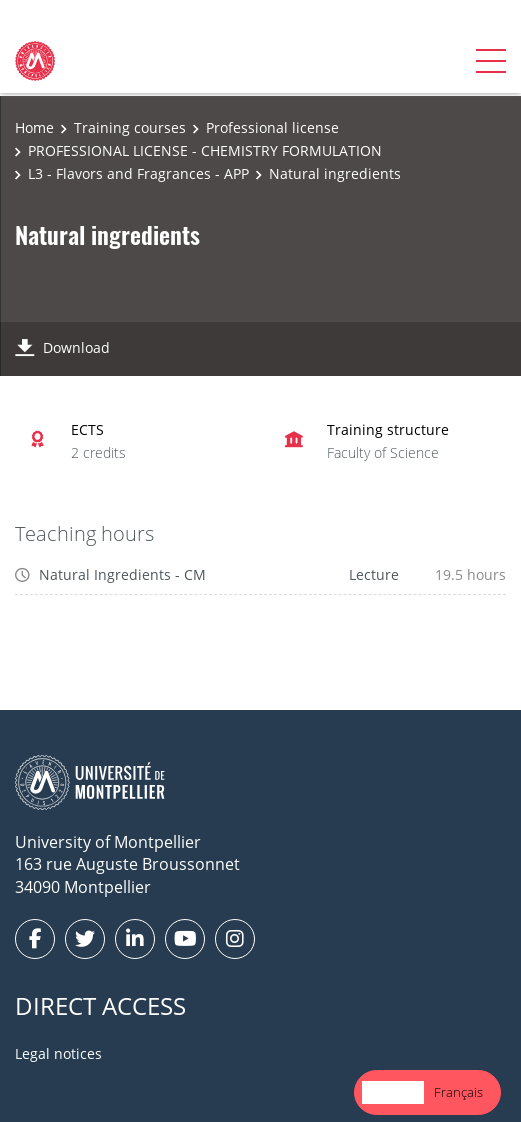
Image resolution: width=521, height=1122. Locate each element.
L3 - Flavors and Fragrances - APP (138, 173)
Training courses (130, 127)
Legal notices (58, 1053)
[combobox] (393, 1092)
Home (34, 127)
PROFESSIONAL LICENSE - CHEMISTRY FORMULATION (205, 150)
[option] (458, 1092)
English (393, 1092)
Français (458, 1092)
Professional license (272, 127)
